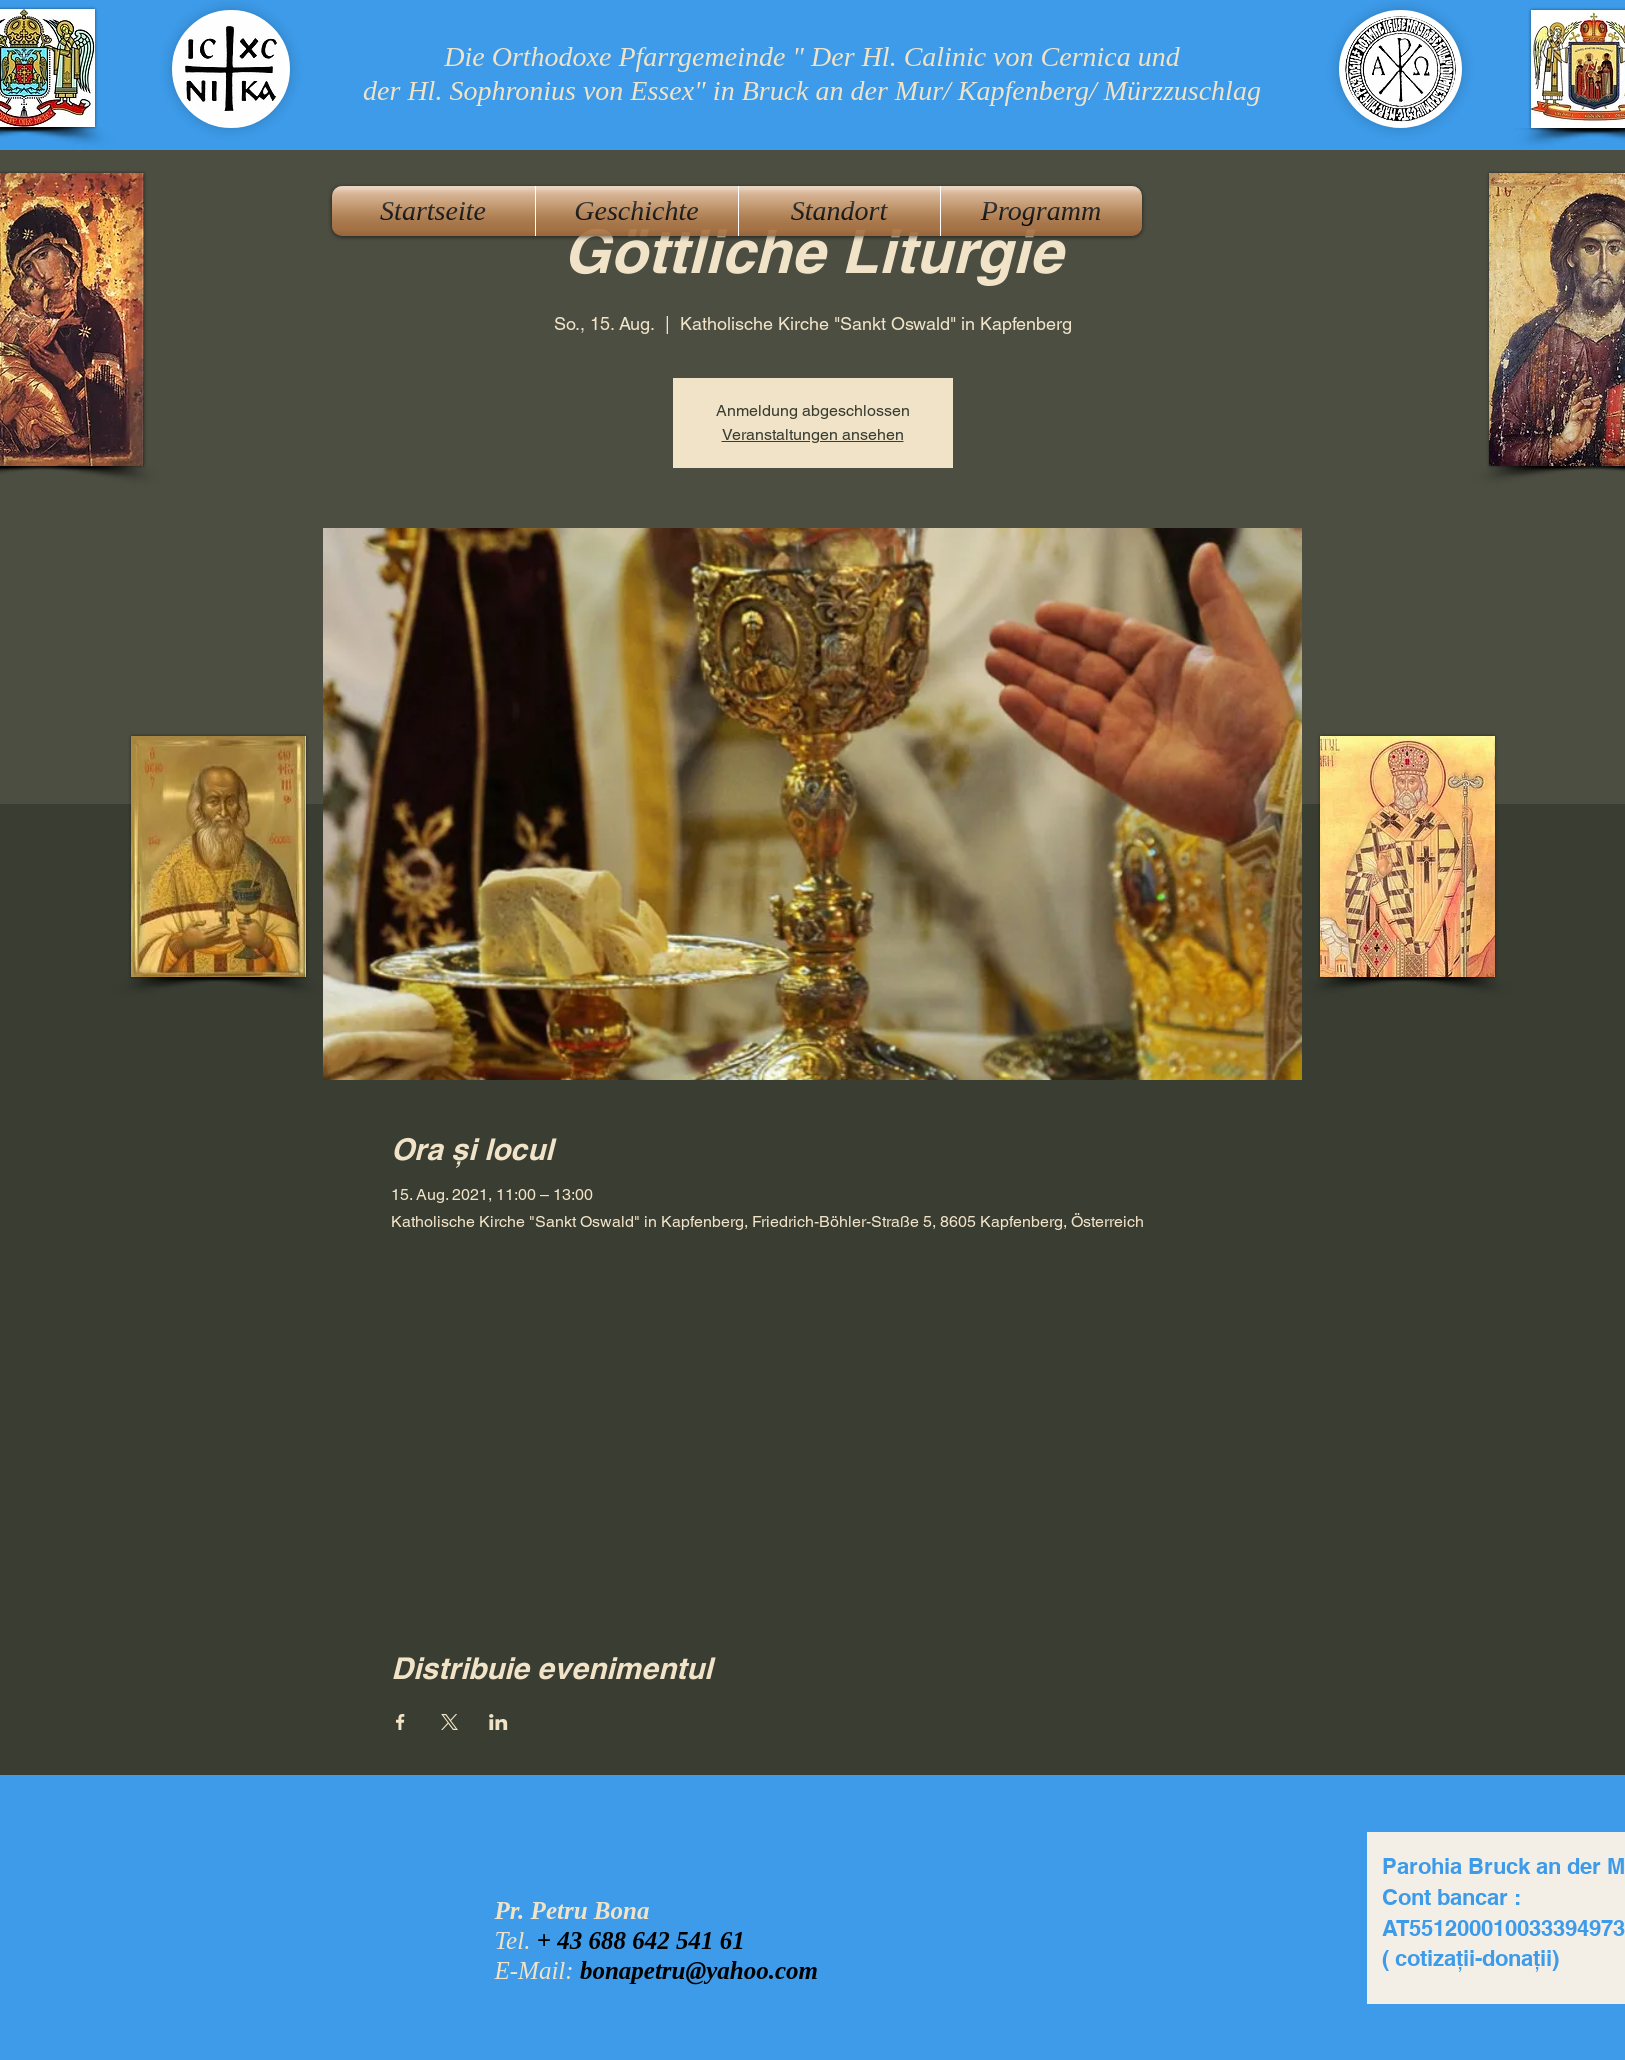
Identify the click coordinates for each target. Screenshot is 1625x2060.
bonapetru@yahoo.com (699, 1970)
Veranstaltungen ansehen (813, 434)
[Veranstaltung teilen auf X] (449, 1722)
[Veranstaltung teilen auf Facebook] (400, 1722)
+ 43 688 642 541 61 (641, 1940)
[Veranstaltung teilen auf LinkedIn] (498, 1722)
